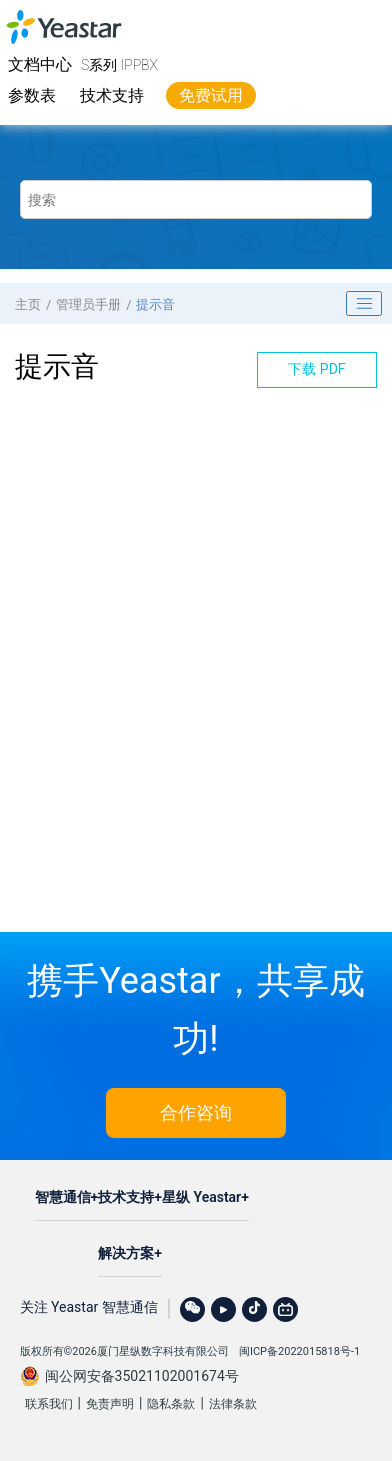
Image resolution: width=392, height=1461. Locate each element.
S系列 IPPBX (119, 65)
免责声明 (110, 1404)
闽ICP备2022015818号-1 (299, 1351)
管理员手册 (88, 304)
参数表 (32, 95)
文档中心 (40, 64)
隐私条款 (171, 1404)
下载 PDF (316, 369)
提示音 (155, 304)
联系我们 (49, 1404)
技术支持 (112, 95)
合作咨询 (196, 1112)
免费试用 (211, 95)
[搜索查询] (196, 199)
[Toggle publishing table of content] (364, 304)
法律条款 (233, 1404)
